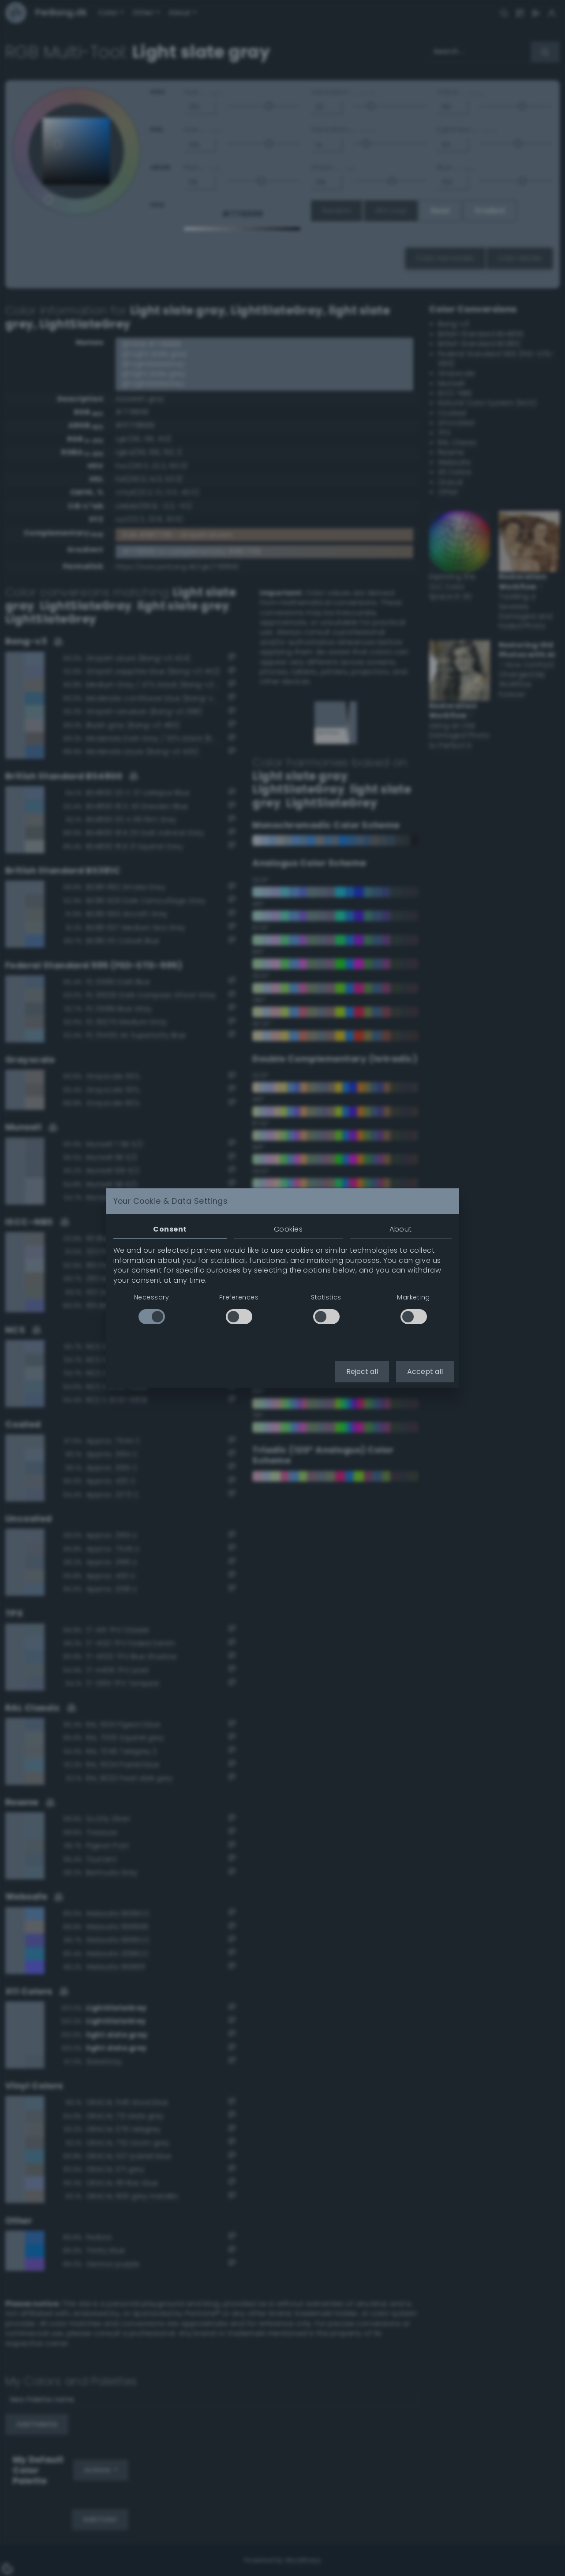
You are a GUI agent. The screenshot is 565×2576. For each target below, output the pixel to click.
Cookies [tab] (288, 1229)
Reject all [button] (362, 1371)
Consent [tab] (170, 1229)
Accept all (425, 1371)
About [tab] (400, 1229)
